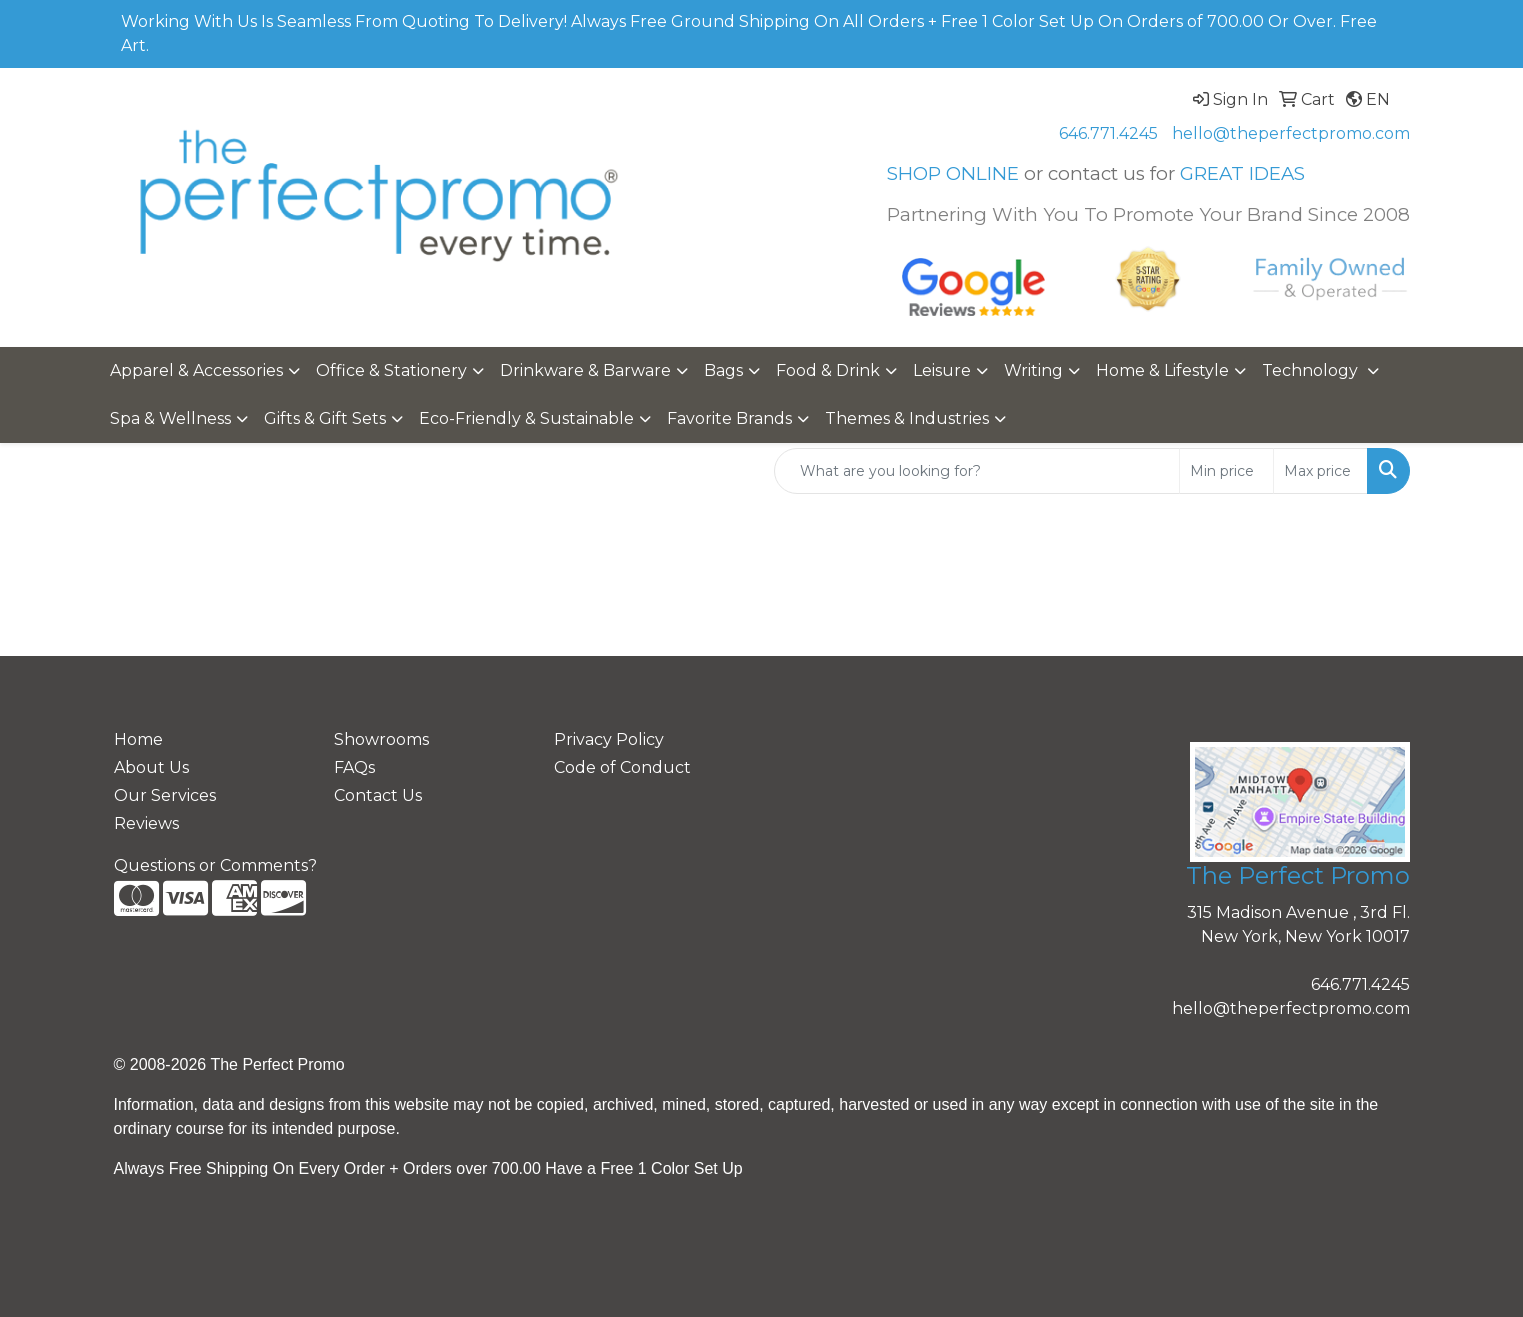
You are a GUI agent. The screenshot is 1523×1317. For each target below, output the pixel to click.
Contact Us (378, 795)
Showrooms (381, 739)
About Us (151, 767)
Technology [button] (1312, 370)
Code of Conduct (622, 767)
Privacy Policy (609, 739)
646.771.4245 (1108, 133)
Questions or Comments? (215, 865)
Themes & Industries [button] (907, 418)
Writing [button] (1033, 370)
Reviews (146, 823)
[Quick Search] (977, 471)
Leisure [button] (942, 370)
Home (138, 739)
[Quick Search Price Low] (1226, 471)
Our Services (165, 795)
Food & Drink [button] (828, 370)
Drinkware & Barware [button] (585, 370)
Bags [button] (723, 370)
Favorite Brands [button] (729, 418)
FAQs (354, 767)
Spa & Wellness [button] (170, 418)
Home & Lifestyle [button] (1162, 370)
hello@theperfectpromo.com (1291, 133)
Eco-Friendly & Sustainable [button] (526, 418)
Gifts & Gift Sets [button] (325, 418)
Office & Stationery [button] (391, 370)
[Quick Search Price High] (1320, 471)
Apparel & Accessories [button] (196, 370)
